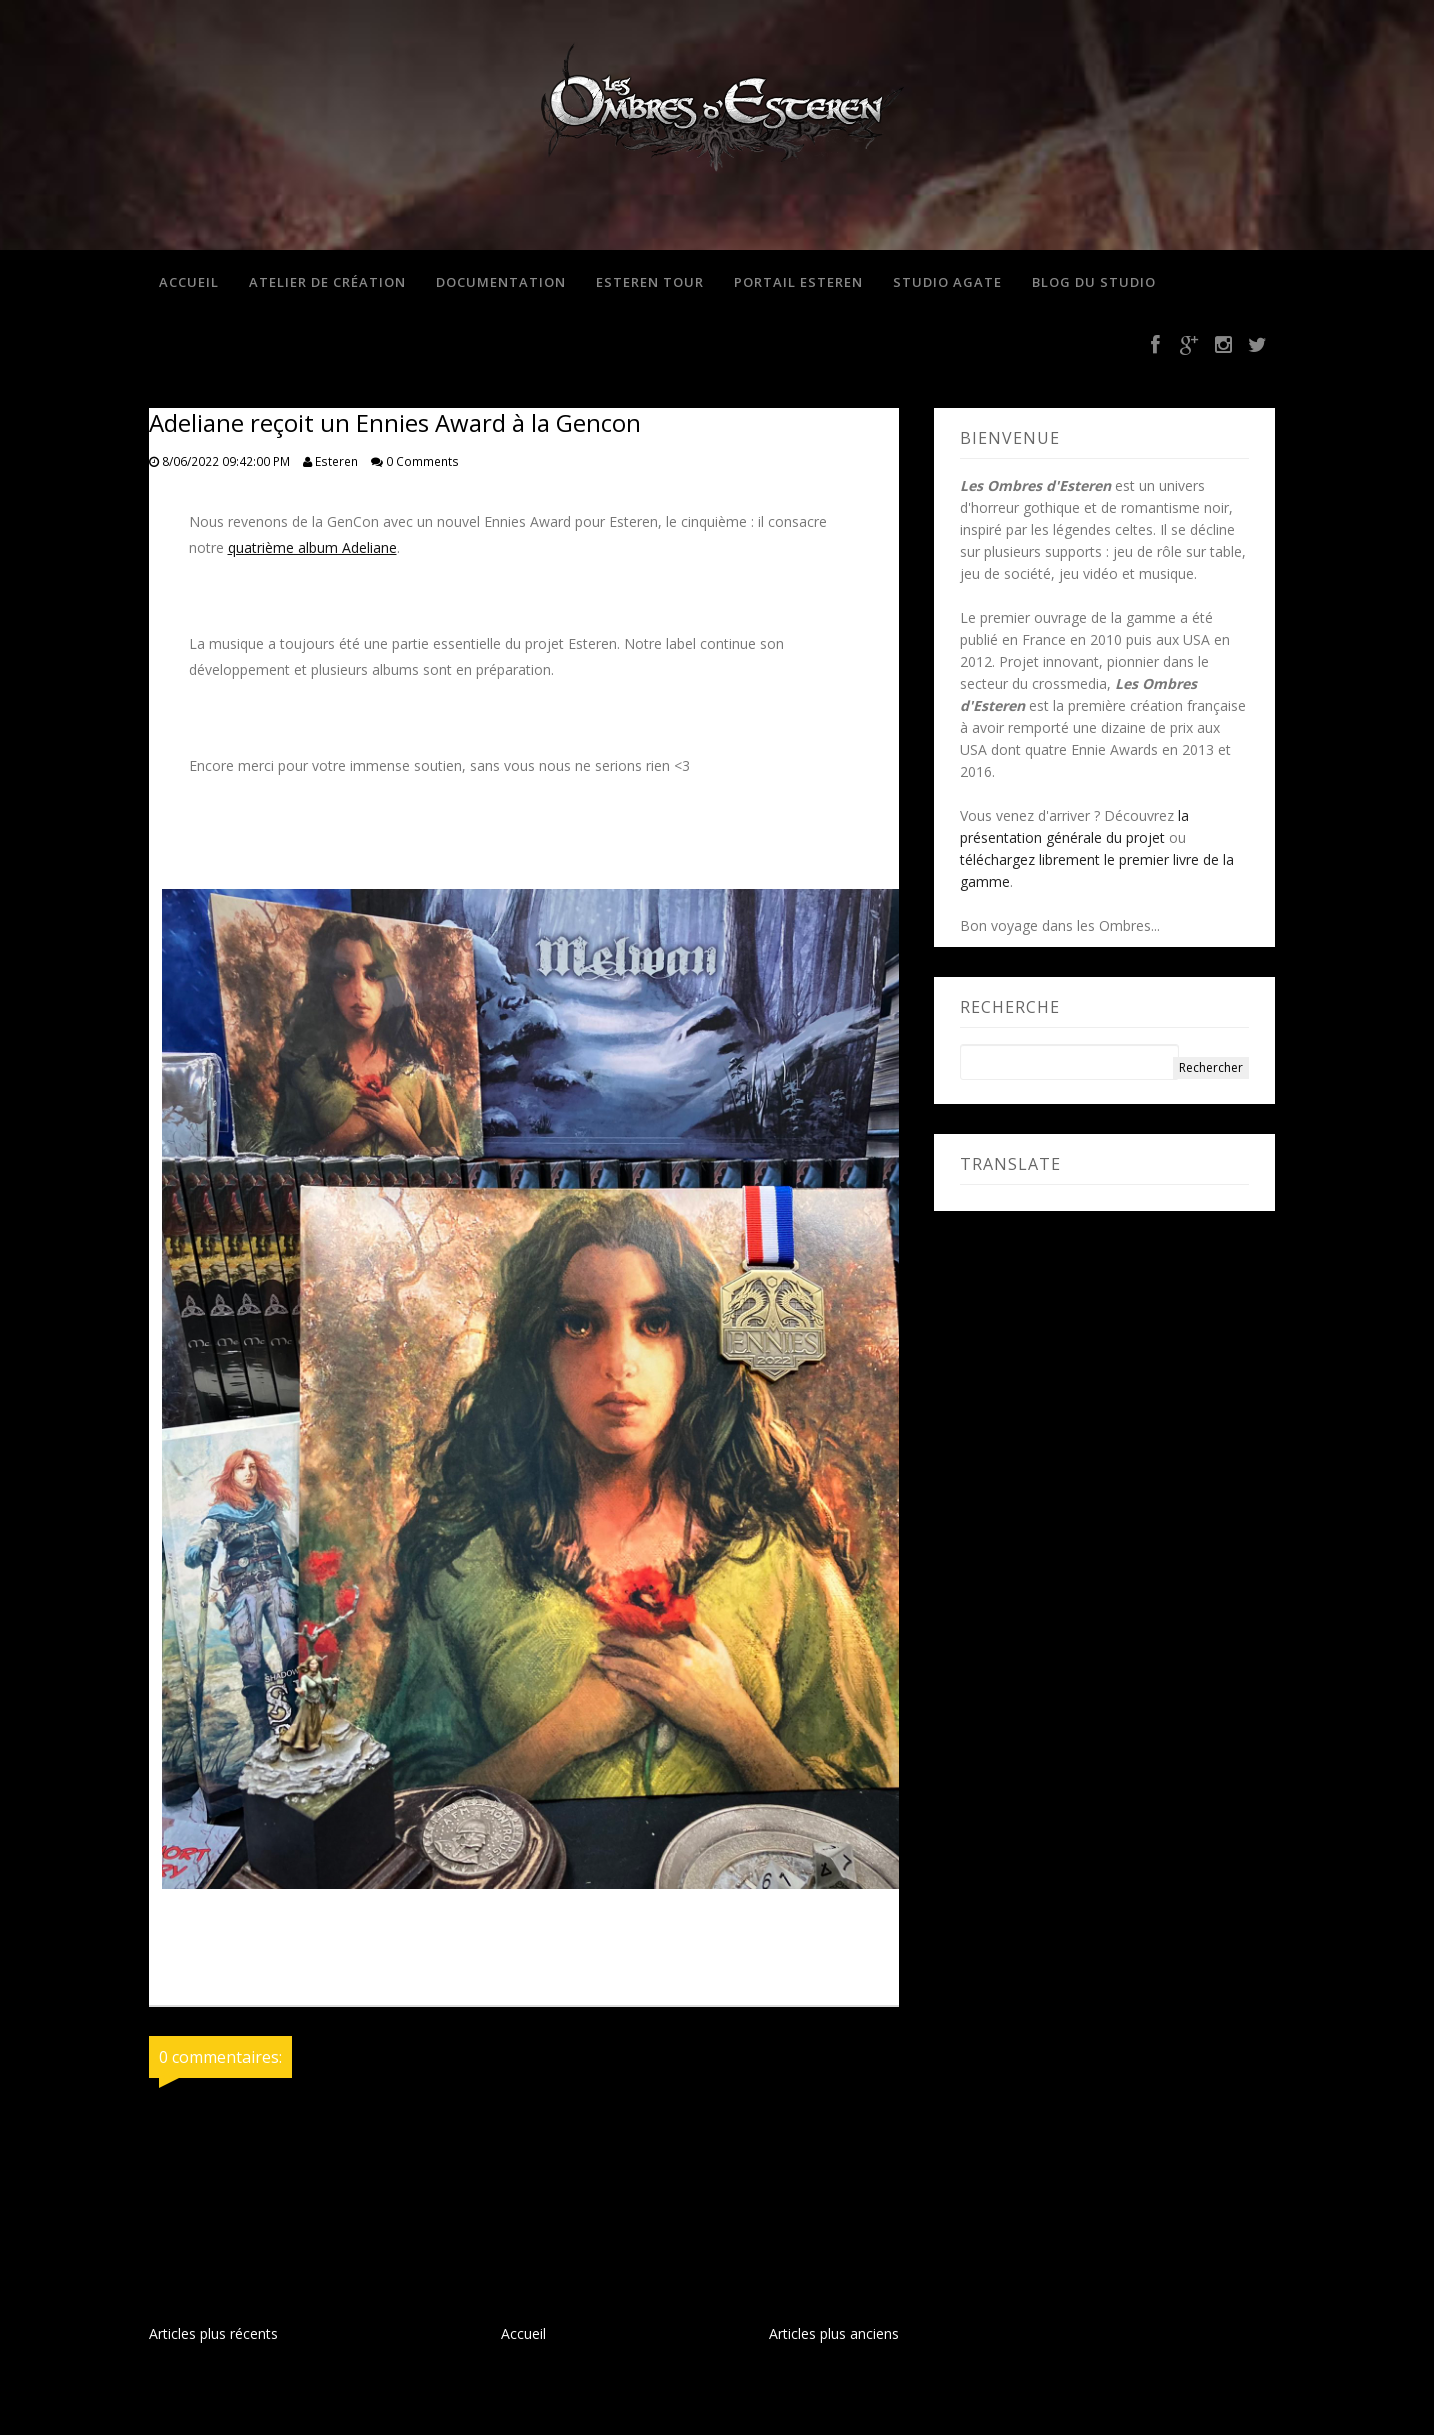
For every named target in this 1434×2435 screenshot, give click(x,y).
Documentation (501, 282)
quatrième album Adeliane (312, 547)
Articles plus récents (213, 2333)
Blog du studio (1094, 282)
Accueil (189, 282)
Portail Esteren (798, 282)
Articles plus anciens (834, 2333)
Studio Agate (947, 282)
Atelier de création (327, 282)
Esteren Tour (650, 282)
